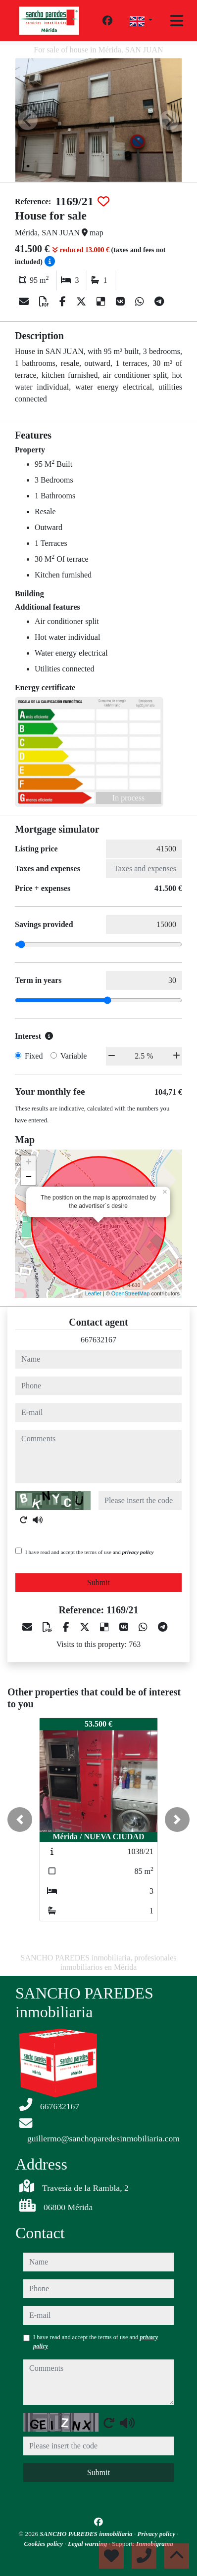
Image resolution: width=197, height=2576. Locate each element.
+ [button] (28, 1162)
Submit (98, 1582)
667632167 (98, 1339)
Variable (73, 1056)
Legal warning (88, 2543)
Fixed (34, 1056)
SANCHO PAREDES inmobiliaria (87, 2533)
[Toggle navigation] (176, 20)
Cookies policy (44, 2543)
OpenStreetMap (130, 1293)
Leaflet (93, 1293)
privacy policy (138, 1552)
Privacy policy (157, 2533)
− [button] (28, 1177)
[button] (19, 1819)
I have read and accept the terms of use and (89, 1552)
